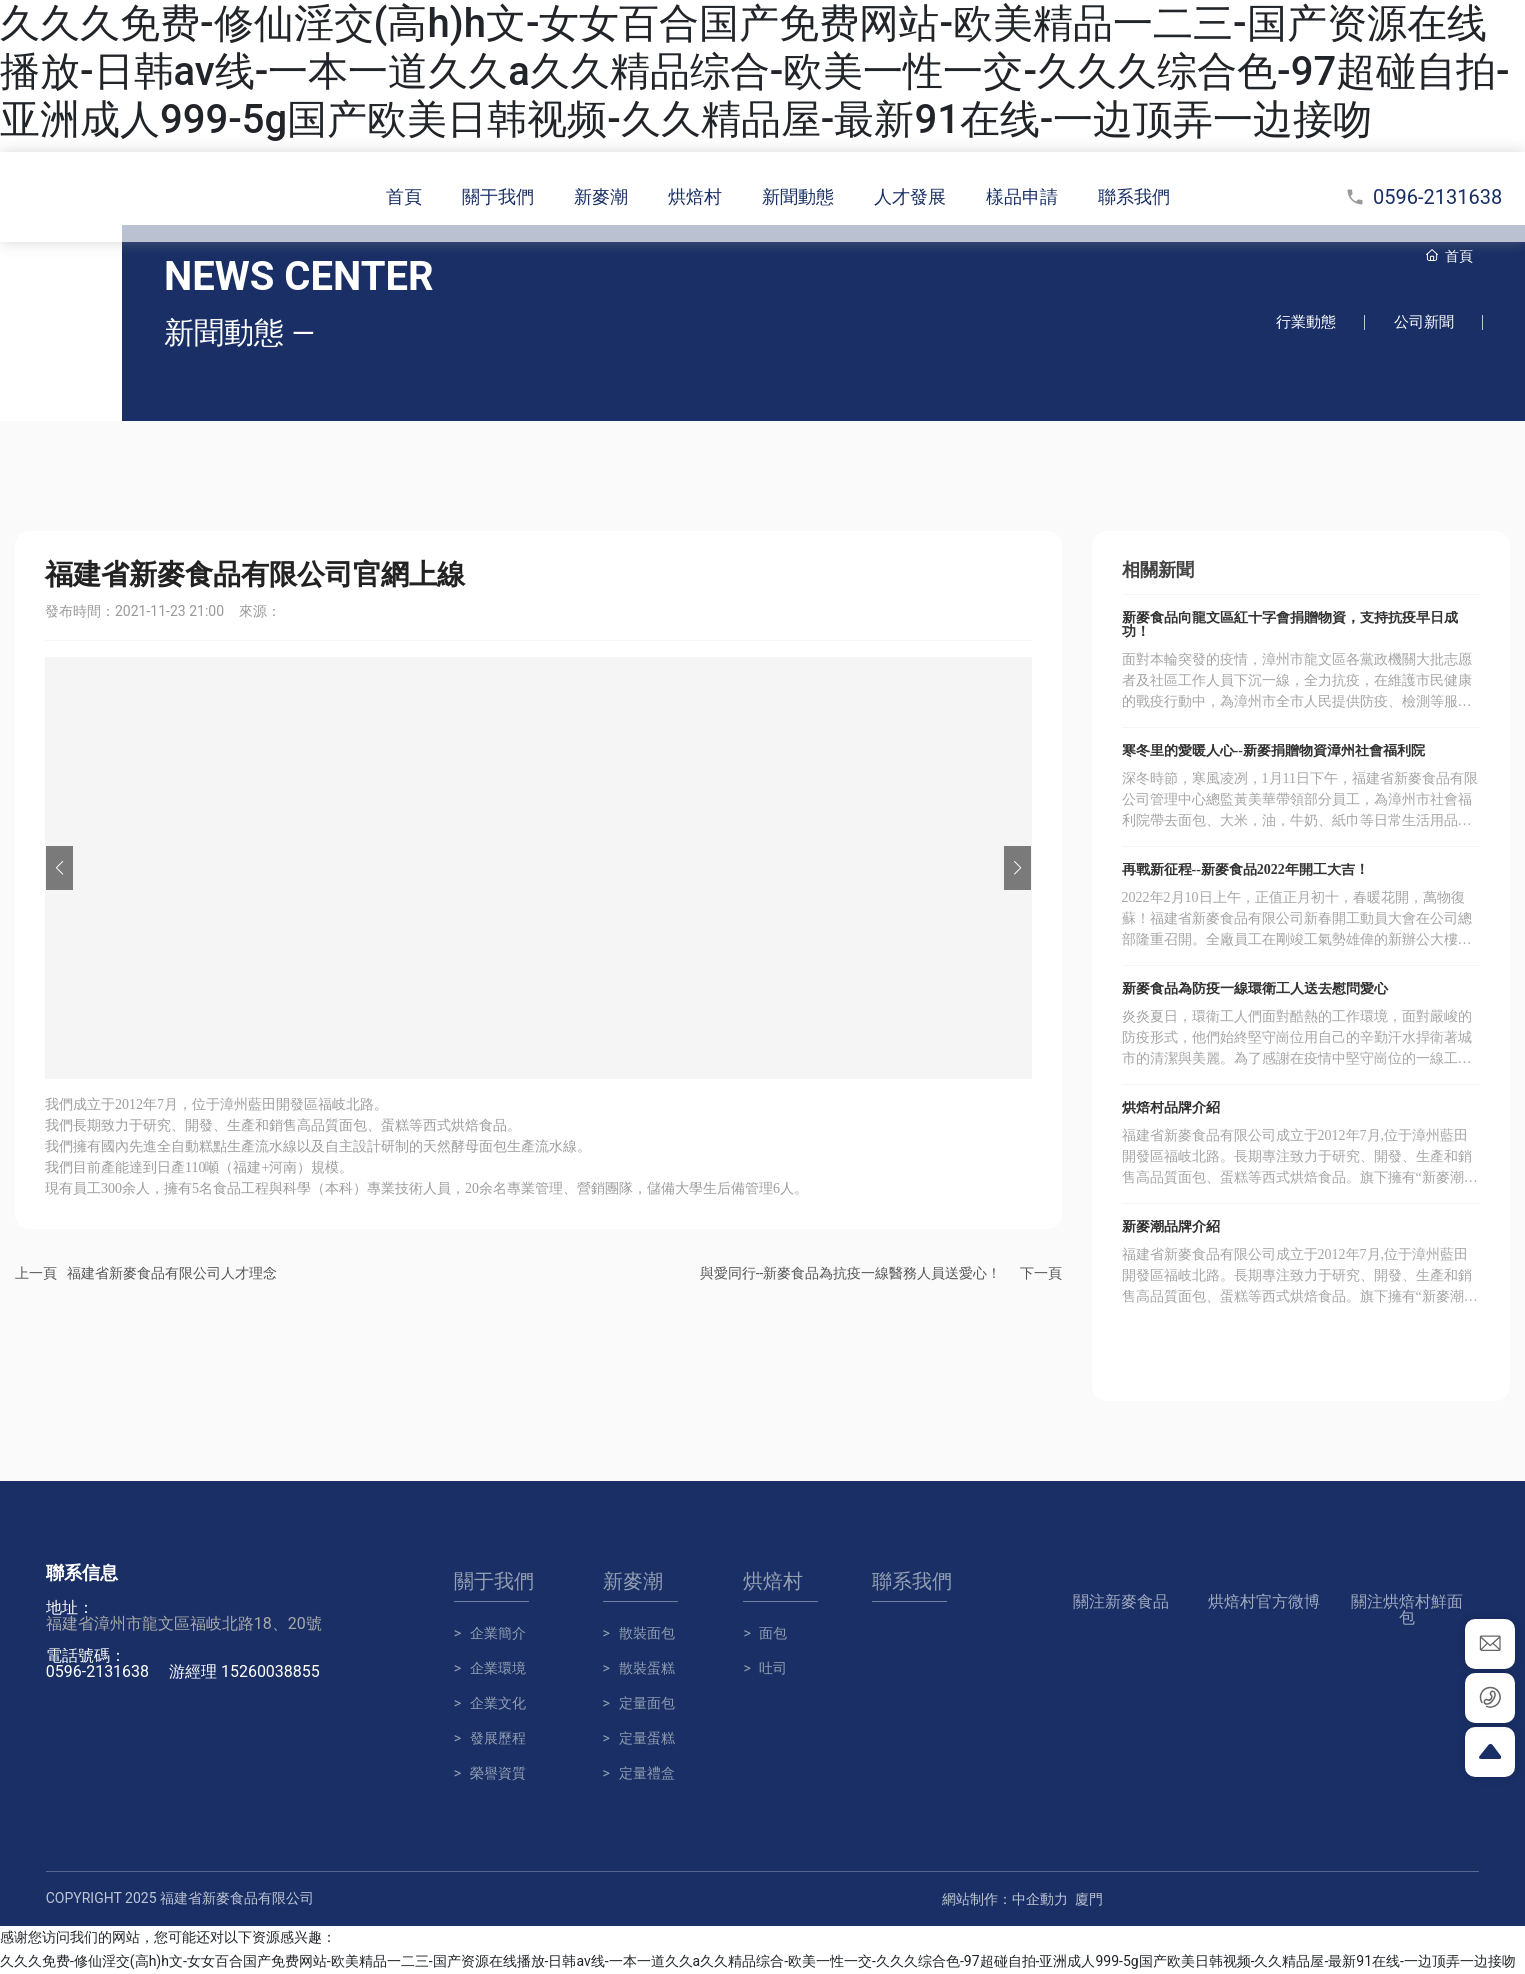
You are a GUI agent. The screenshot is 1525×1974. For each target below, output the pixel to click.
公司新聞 (1423, 323)
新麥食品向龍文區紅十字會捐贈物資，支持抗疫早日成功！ (1290, 625)
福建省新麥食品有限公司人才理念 (172, 1274)
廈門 (1089, 1900)
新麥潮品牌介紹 (1171, 1227)
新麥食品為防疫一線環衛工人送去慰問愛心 (1255, 989)
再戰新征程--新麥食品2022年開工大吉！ (1245, 870)
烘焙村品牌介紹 (1171, 1108)
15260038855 (270, 1672)
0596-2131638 (1423, 197)
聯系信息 (82, 1573)
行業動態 (1303, 323)
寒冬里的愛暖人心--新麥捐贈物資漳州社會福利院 (1273, 751)
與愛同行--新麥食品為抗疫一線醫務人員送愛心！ (851, 1274)
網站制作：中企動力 (1005, 1900)
